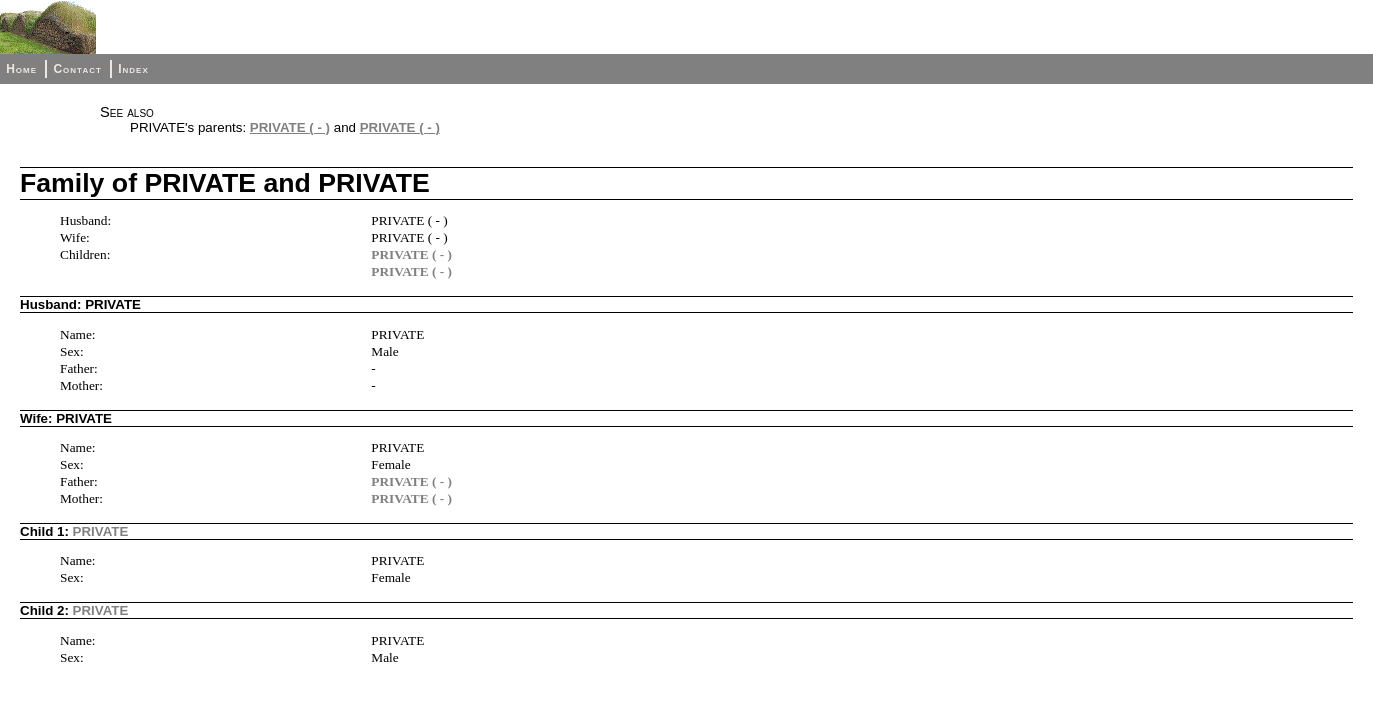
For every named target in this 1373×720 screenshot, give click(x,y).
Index (133, 69)
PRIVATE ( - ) (290, 127)
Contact (77, 69)
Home (21, 69)
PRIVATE (101, 531)
